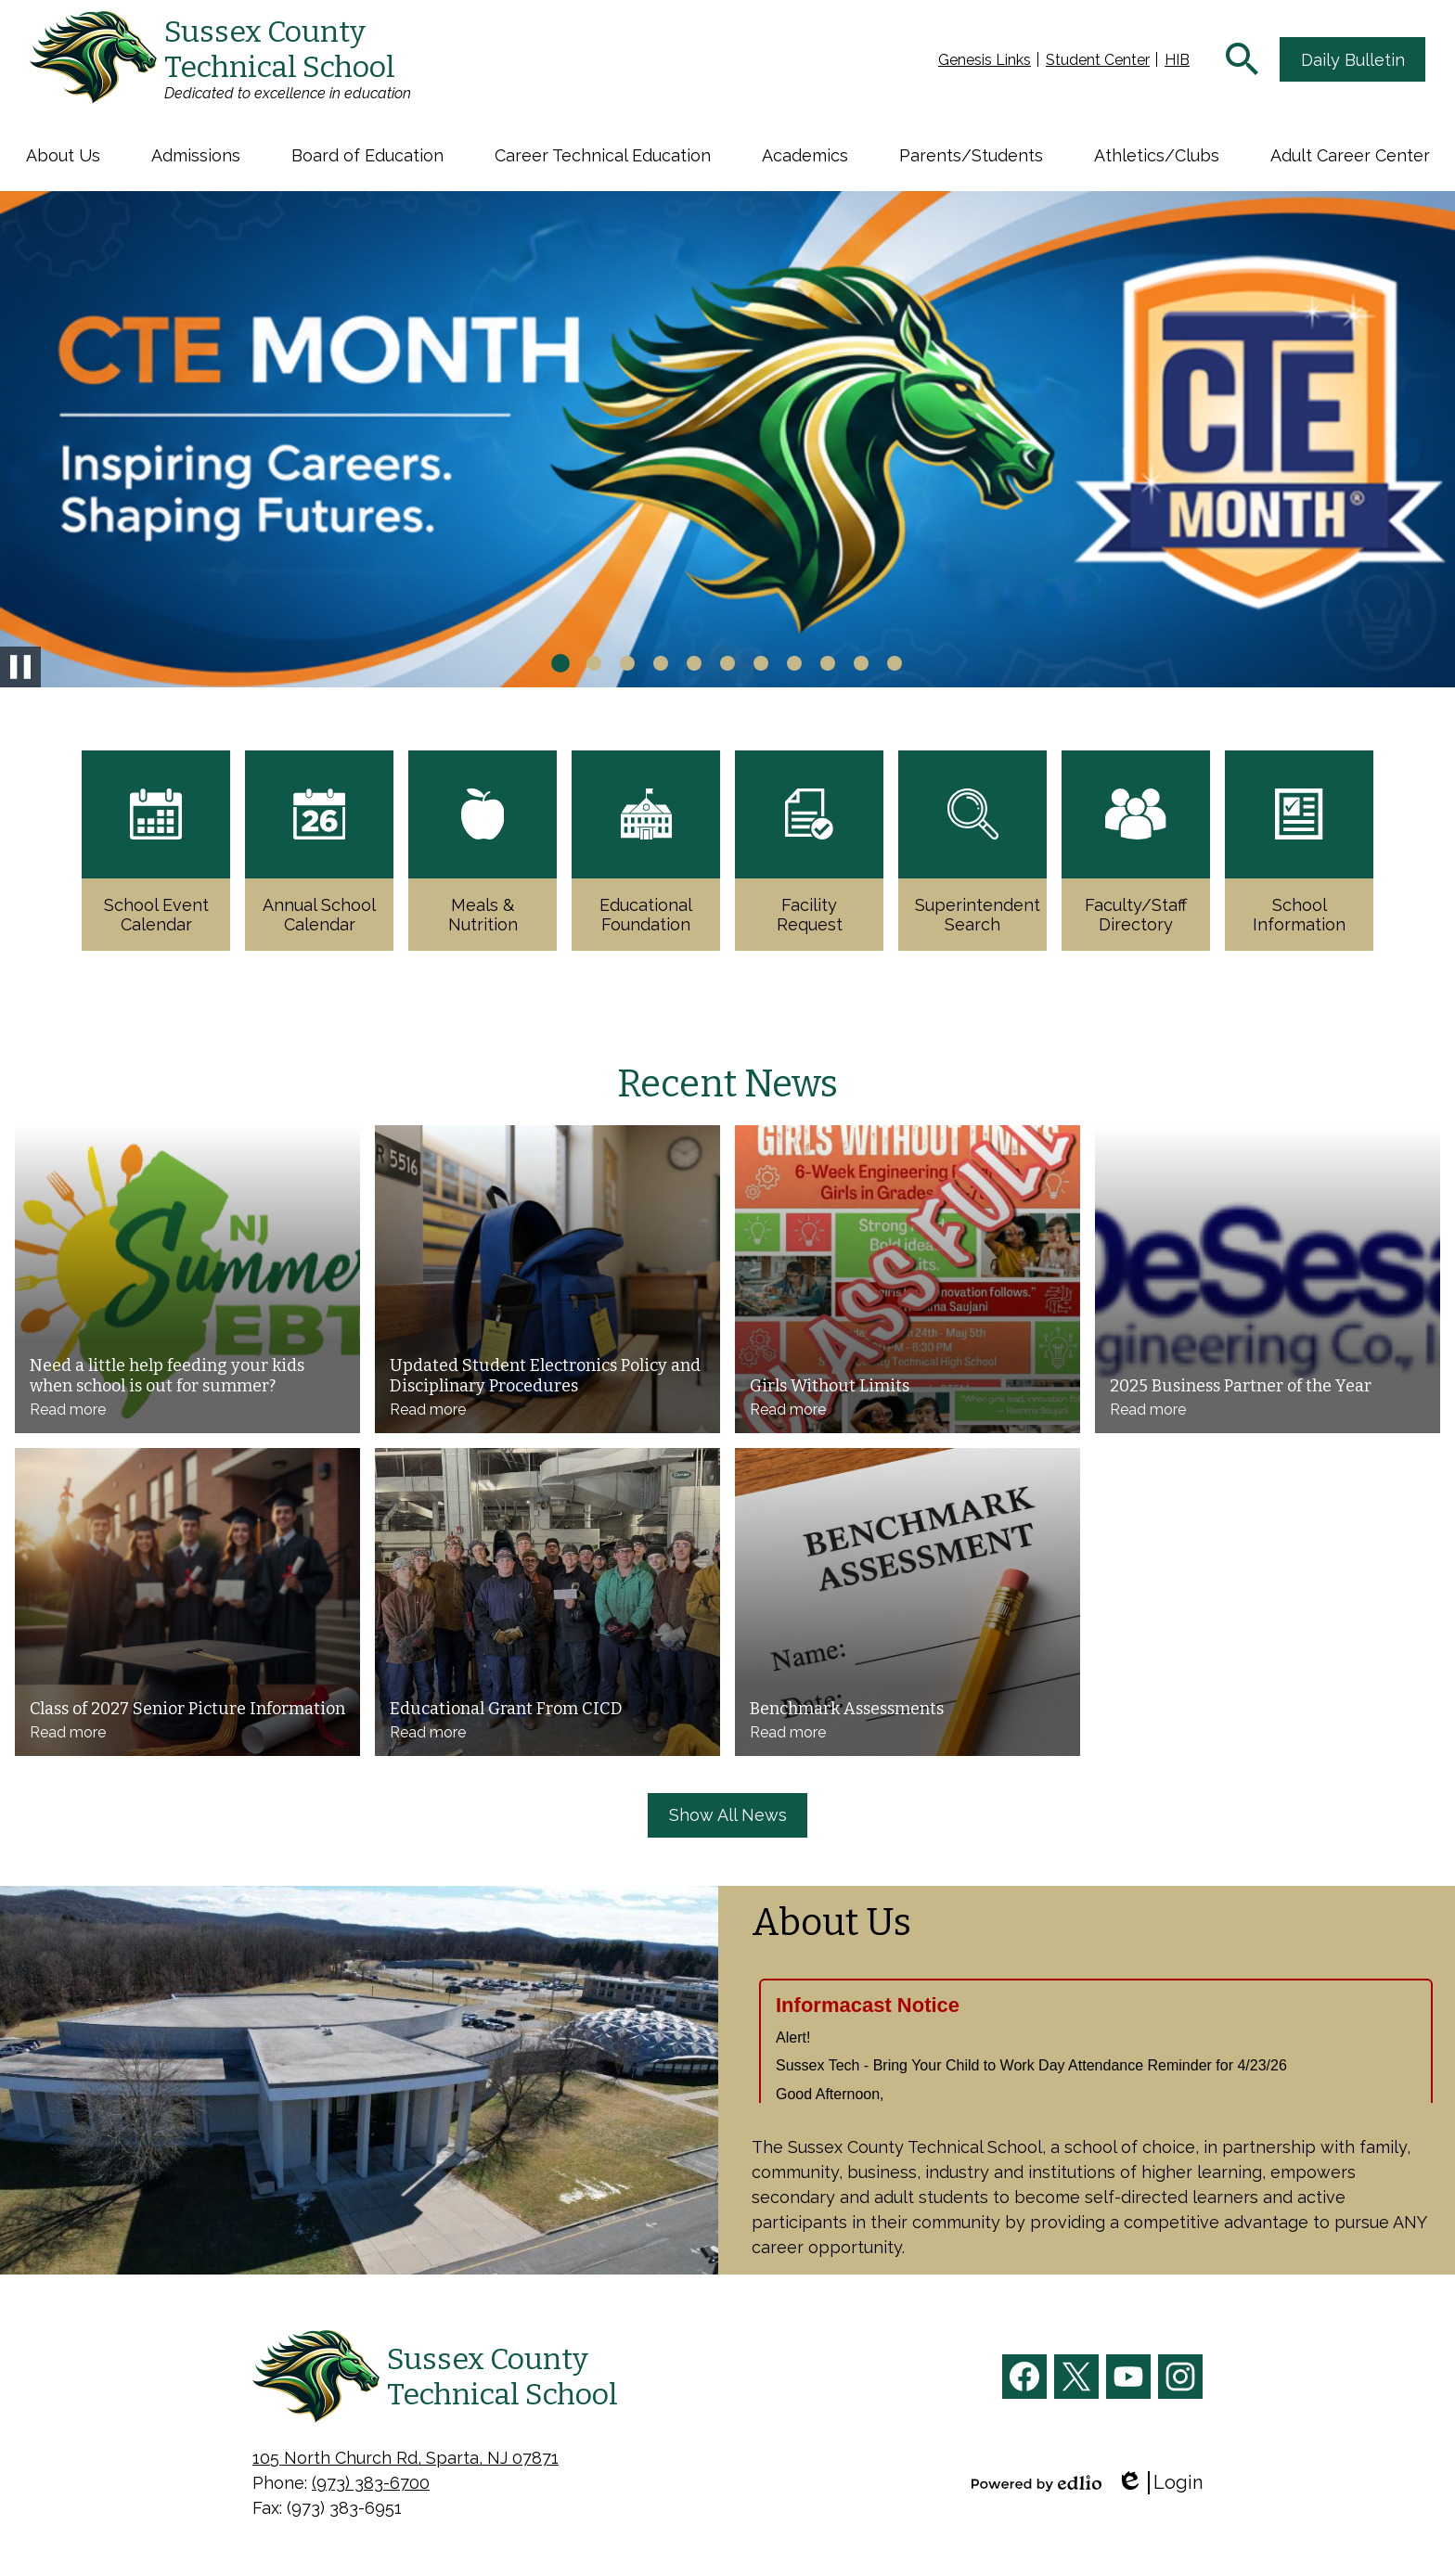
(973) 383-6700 (371, 2483)
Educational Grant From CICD (506, 1708)
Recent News (727, 1084)
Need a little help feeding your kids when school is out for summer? (167, 1375)
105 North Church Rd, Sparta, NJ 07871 (405, 2457)
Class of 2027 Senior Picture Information (187, 1708)
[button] (62, 155)
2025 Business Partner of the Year (1240, 1386)
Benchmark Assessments (847, 1708)
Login (1159, 2482)
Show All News (728, 1815)
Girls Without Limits (829, 1386)
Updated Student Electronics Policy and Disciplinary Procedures (545, 1375)
